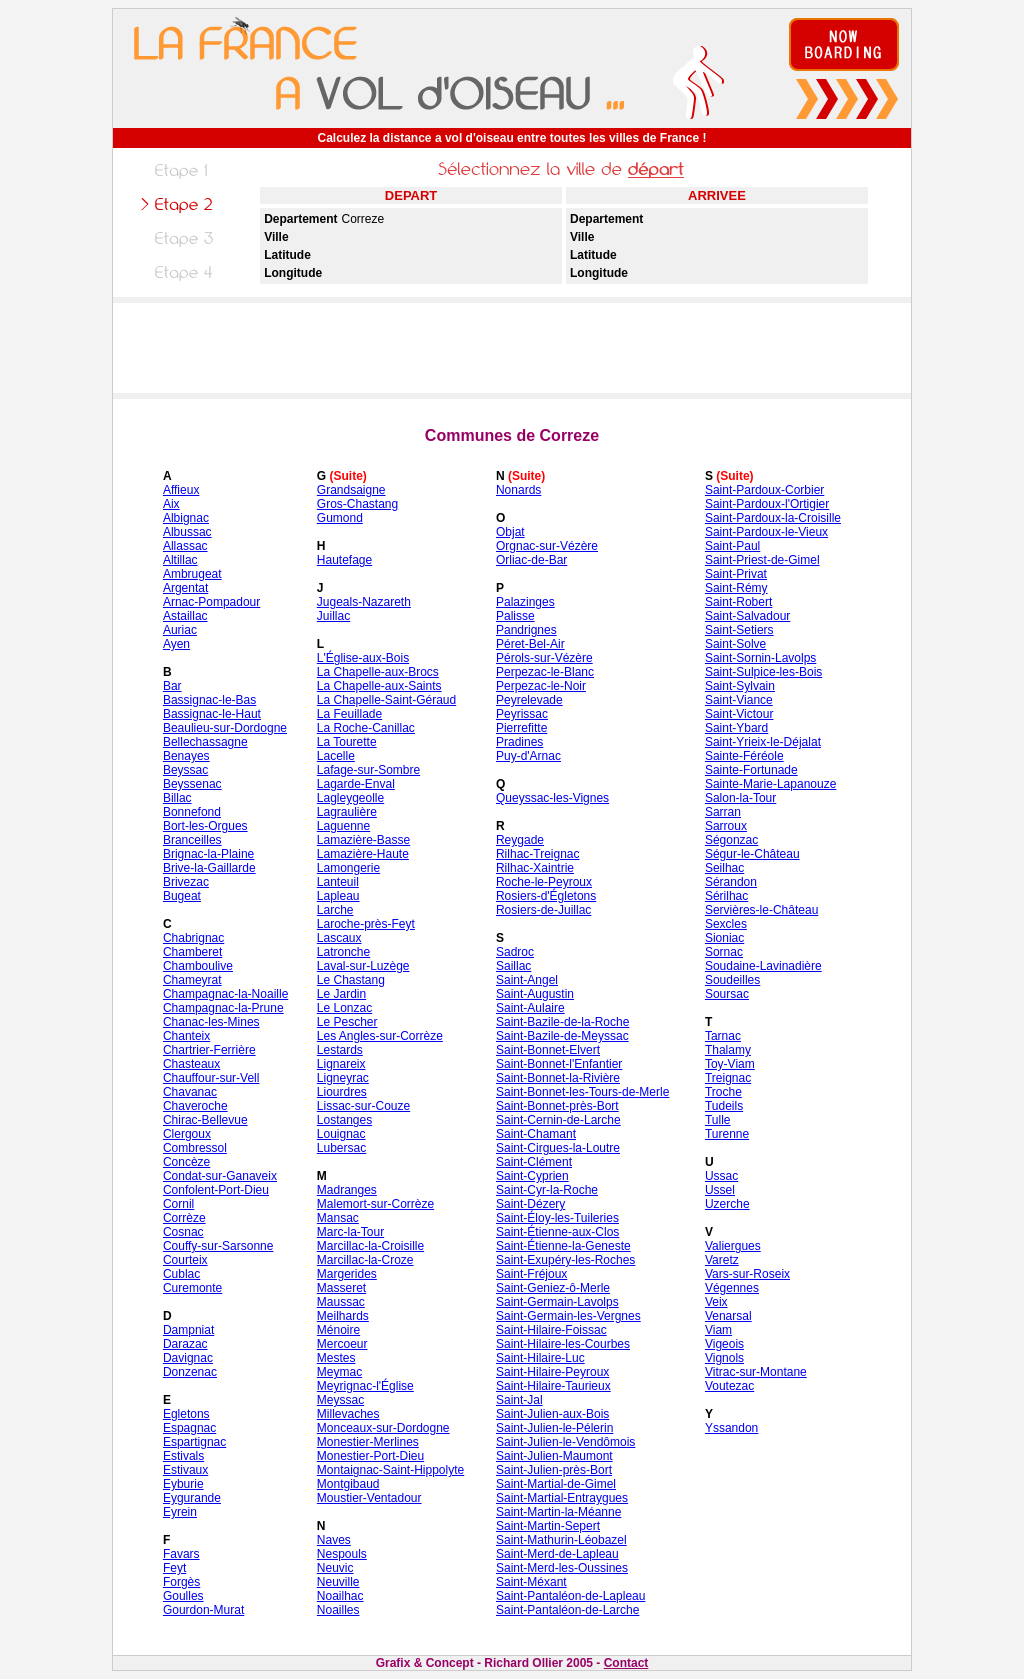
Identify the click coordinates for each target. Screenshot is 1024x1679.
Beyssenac (192, 784)
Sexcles (726, 924)
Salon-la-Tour (740, 798)
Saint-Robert (738, 602)
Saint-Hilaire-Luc (540, 1358)
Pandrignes (526, 630)
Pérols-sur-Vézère (544, 658)
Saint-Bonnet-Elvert (548, 1050)
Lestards (340, 1050)
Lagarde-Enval (356, 784)
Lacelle (336, 756)
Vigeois (724, 1344)
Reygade (520, 840)
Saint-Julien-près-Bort (554, 1470)
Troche (723, 1092)
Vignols (724, 1358)
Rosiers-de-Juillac (543, 910)
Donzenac (190, 1372)
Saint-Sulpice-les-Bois (763, 672)
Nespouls (342, 1554)
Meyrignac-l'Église (365, 1386)
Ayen (176, 644)
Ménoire (338, 1330)
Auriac (180, 630)
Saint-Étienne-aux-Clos (557, 1232)
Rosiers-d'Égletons (546, 896)
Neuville (338, 1582)
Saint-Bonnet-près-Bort (557, 1106)
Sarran (723, 812)
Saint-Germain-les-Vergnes (568, 1316)
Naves (334, 1540)
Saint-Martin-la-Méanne (558, 1512)
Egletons (186, 1414)
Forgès (181, 1582)
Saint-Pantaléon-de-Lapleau (570, 1596)
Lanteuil (338, 882)
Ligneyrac (343, 1078)
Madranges (347, 1190)
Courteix (185, 1260)
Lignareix (341, 1064)
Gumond (340, 518)
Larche (335, 910)
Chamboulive (198, 966)
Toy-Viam (730, 1064)
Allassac (185, 546)
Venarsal (728, 1316)
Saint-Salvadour (747, 616)
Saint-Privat (736, 574)
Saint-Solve (735, 644)
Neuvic (335, 1568)
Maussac (341, 1302)
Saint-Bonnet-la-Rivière (558, 1078)
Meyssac (340, 1400)
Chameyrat (192, 980)
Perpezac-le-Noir (541, 686)
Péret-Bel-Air (530, 644)
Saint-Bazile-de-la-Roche (562, 1022)
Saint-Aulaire (530, 1008)
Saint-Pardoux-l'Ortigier (767, 504)
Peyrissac (522, 714)
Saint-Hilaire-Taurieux (553, 1386)
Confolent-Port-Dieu (216, 1190)
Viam (718, 1330)
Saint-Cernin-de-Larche (558, 1120)
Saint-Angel (527, 980)
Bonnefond (192, 812)
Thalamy (728, 1050)
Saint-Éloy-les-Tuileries (557, 1218)
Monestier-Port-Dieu (370, 1456)
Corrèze (184, 1218)
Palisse (515, 616)
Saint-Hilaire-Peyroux (552, 1372)
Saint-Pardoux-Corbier (764, 490)
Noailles (338, 1610)
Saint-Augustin (535, 994)
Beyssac (185, 770)
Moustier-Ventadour (369, 1498)
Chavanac (190, 1092)
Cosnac (183, 1232)
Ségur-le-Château (752, 854)
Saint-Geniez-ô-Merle (553, 1288)
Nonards (518, 490)
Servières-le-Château (761, 910)
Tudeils (724, 1106)
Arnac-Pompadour (211, 602)
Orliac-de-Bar (531, 560)
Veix (716, 1302)
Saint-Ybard (736, 728)
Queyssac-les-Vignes (552, 798)
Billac (177, 798)
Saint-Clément (534, 1162)
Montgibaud (348, 1484)
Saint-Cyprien (532, 1176)
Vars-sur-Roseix (747, 1274)
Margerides (347, 1274)
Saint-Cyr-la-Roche (547, 1190)
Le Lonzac (344, 1008)
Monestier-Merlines (368, 1442)
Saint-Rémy (736, 588)
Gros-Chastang (357, 504)
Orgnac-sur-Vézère (547, 546)
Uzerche (727, 1204)
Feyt (174, 1568)
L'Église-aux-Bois (363, 658)
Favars (181, 1554)
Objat (510, 532)
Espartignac (194, 1442)
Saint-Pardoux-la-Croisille (773, 518)
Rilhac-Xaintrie (535, 868)
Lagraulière (347, 812)
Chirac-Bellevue (205, 1120)
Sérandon (731, 882)
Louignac (341, 1134)
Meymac (339, 1372)
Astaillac (185, 616)
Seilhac (724, 868)
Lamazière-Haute (363, 854)
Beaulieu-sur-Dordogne (225, 728)
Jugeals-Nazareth (364, 602)
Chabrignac (193, 938)
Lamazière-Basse (363, 840)
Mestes (336, 1358)
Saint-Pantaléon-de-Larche (567, 1610)
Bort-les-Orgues (205, 826)
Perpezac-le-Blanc (545, 672)
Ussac (721, 1176)
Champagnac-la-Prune (223, 1008)
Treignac (728, 1078)
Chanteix (186, 1036)
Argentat (185, 588)
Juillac (333, 616)
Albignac (186, 518)
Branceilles (192, 840)
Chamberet (192, 952)
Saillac (513, 966)
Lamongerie (348, 868)
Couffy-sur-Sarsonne (218, 1246)
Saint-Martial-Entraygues (562, 1498)
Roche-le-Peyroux (544, 882)
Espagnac (189, 1428)
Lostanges (344, 1120)
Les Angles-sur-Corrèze (380, 1036)
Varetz (722, 1260)
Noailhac (340, 1596)
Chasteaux (191, 1064)
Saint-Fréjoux (531, 1274)
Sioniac (724, 938)
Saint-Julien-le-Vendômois (565, 1442)
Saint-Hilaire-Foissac (551, 1330)
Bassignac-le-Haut (212, 714)
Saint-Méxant (531, 1582)
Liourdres (342, 1092)
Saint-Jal (519, 1400)
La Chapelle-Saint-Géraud (386, 700)
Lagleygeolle (350, 798)
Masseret (341, 1288)
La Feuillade (349, 714)
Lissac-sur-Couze (363, 1106)
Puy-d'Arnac (528, 756)
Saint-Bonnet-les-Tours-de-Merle (582, 1092)
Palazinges (525, 602)
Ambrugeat (192, 574)
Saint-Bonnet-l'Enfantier (559, 1064)
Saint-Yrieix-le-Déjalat (763, 742)
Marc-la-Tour (350, 1232)
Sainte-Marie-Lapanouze (770, 784)
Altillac (180, 560)
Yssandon (731, 1428)
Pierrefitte (521, 728)
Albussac (187, 532)
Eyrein (180, 1512)
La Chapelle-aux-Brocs (378, 672)
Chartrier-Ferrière (209, 1050)
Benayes (186, 756)
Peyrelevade (529, 700)
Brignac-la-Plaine (208, 854)
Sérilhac (726, 896)
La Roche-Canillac (366, 728)
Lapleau (338, 896)
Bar (172, 686)
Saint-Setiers (739, 630)
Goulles (183, 1596)
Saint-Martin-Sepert (548, 1526)
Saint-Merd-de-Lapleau (557, 1554)
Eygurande (192, 1498)
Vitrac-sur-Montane (756, 1372)
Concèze (186, 1162)
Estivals (183, 1456)
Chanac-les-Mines (211, 1022)
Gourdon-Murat (203, 1610)
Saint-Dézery (530, 1204)
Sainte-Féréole (744, 756)
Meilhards (343, 1316)
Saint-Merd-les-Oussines (562, 1568)
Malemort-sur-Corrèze (375, 1204)
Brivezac (186, 882)
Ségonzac (731, 840)
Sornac (724, 952)
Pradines (519, 742)
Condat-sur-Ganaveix (220, 1176)
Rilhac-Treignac (538, 854)
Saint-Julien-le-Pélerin (554, 1428)
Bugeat (182, 896)
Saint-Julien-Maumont (554, 1456)
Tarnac (723, 1036)
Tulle (718, 1120)
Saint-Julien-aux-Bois (552, 1414)
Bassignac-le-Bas (209, 700)
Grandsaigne (351, 490)
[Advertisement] (512, 348)
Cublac (181, 1274)
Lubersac (341, 1148)
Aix (171, 504)
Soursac (727, 994)
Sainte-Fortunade (751, 770)
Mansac (338, 1218)
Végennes (732, 1288)
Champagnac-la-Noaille (225, 994)
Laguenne (343, 826)
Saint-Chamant (536, 1134)
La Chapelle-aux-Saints (379, 686)
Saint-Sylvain (740, 686)
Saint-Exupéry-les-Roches (565, 1260)
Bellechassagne (205, 742)
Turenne (727, 1134)
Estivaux (185, 1470)
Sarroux (726, 826)
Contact (626, 1663)
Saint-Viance (739, 700)
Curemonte (192, 1288)
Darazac (185, 1344)
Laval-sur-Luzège (363, 966)
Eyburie (183, 1484)
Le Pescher (347, 1022)
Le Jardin (341, 994)
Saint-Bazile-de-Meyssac (562, 1036)
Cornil (178, 1204)
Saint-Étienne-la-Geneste (563, 1246)
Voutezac (729, 1386)
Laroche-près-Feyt (366, 924)
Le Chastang (351, 980)
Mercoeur (342, 1344)
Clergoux (187, 1134)
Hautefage (344, 560)
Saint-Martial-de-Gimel (556, 1484)
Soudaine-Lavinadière (763, 966)
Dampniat (188, 1330)
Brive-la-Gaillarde (209, 868)
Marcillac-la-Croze (365, 1260)
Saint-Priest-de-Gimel (762, 560)
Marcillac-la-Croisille (370, 1246)
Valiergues (733, 1246)
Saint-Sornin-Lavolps (760, 658)
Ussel (720, 1190)
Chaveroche (195, 1106)
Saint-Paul (732, 546)
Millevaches (348, 1414)
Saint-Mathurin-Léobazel (561, 1540)
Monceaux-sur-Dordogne (383, 1428)
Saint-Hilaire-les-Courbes (563, 1344)
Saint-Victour (739, 714)
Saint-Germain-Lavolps (557, 1302)
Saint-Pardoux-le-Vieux (766, 532)
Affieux (181, 490)
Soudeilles (732, 980)
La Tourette (347, 742)
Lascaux (339, 938)
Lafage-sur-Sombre (368, 770)
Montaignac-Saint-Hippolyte (390, 1470)
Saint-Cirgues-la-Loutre (558, 1148)
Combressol (195, 1148)
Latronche (343, 952)
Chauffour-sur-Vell (211, 1078)
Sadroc (515, 952)
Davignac (188, 1358)
